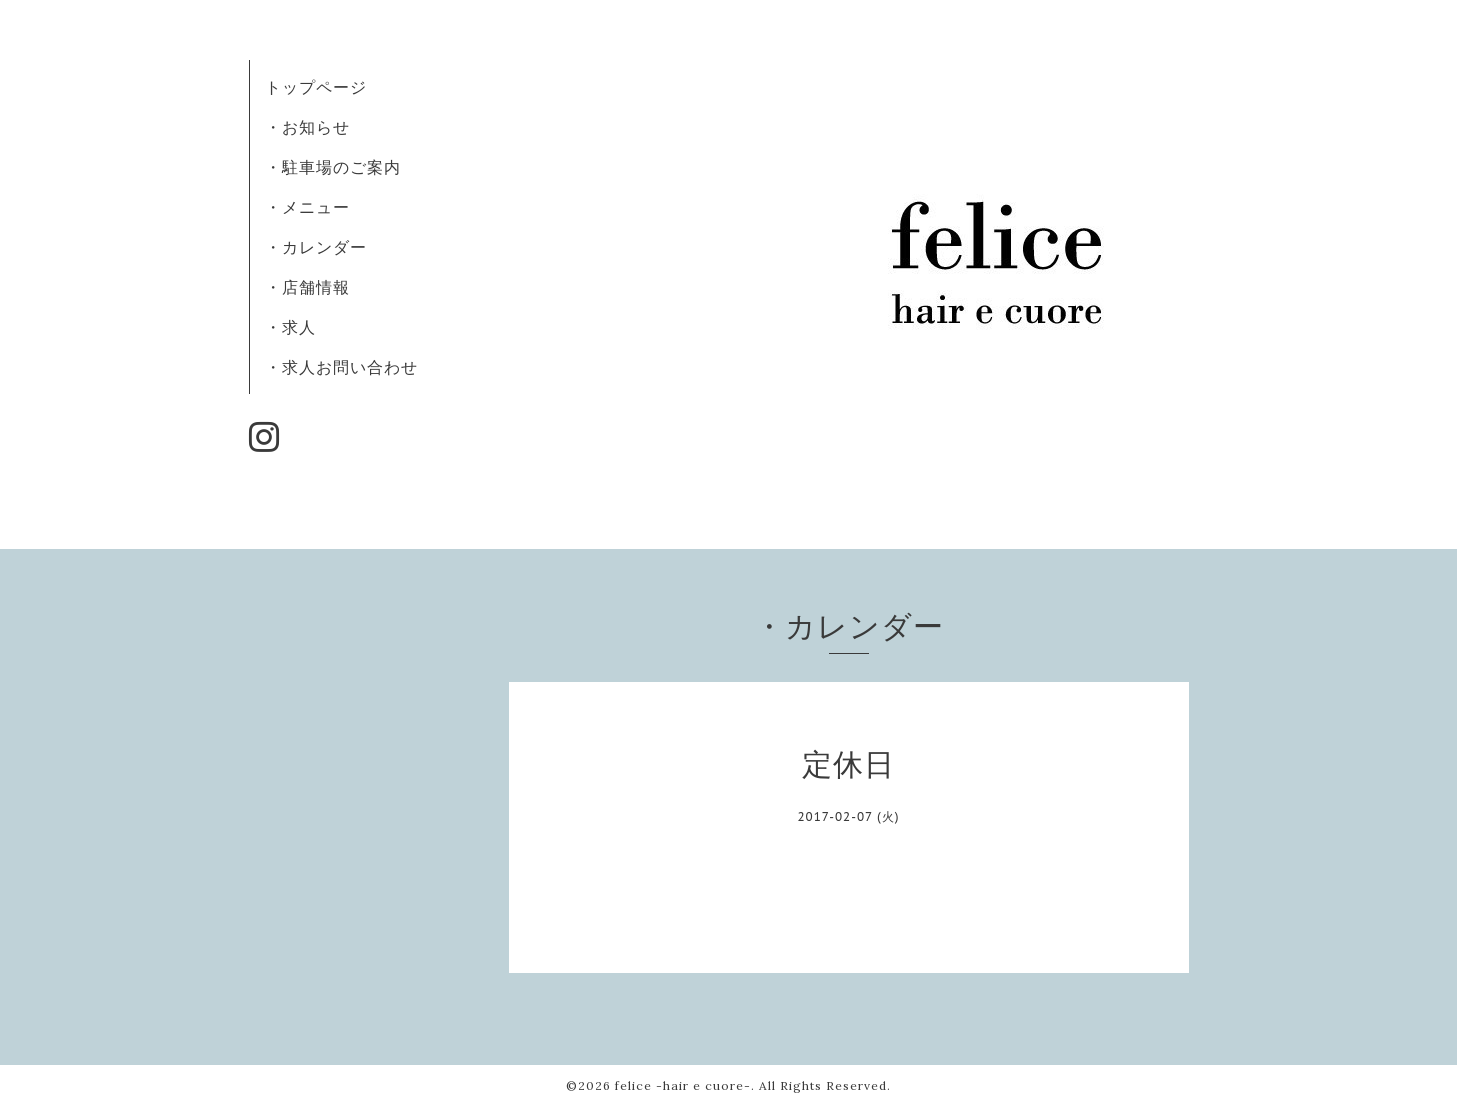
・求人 (290, 327)
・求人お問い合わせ (341, 367)
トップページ (316, 87)
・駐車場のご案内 (333, 167)
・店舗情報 (307, 287)
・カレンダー (316, 247)
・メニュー (307, 207)
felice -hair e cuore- (683, 1085)
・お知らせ (307, 127)
